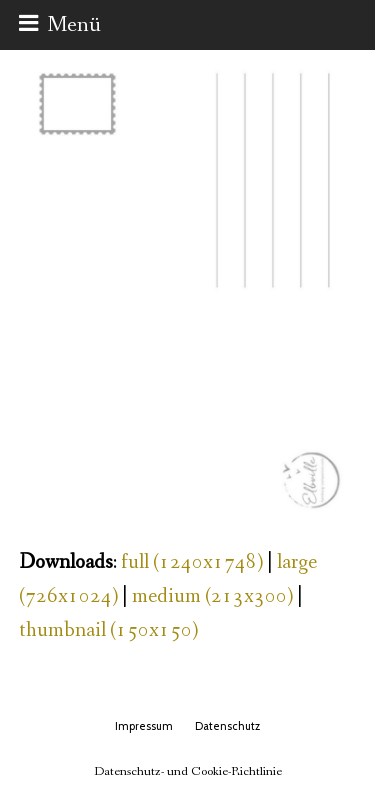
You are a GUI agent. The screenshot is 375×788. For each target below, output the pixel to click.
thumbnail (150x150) (108, 630)
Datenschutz (227, 726)
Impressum (144, 726)
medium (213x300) (212, 596)
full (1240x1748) (192, 562)
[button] (60, 25)
